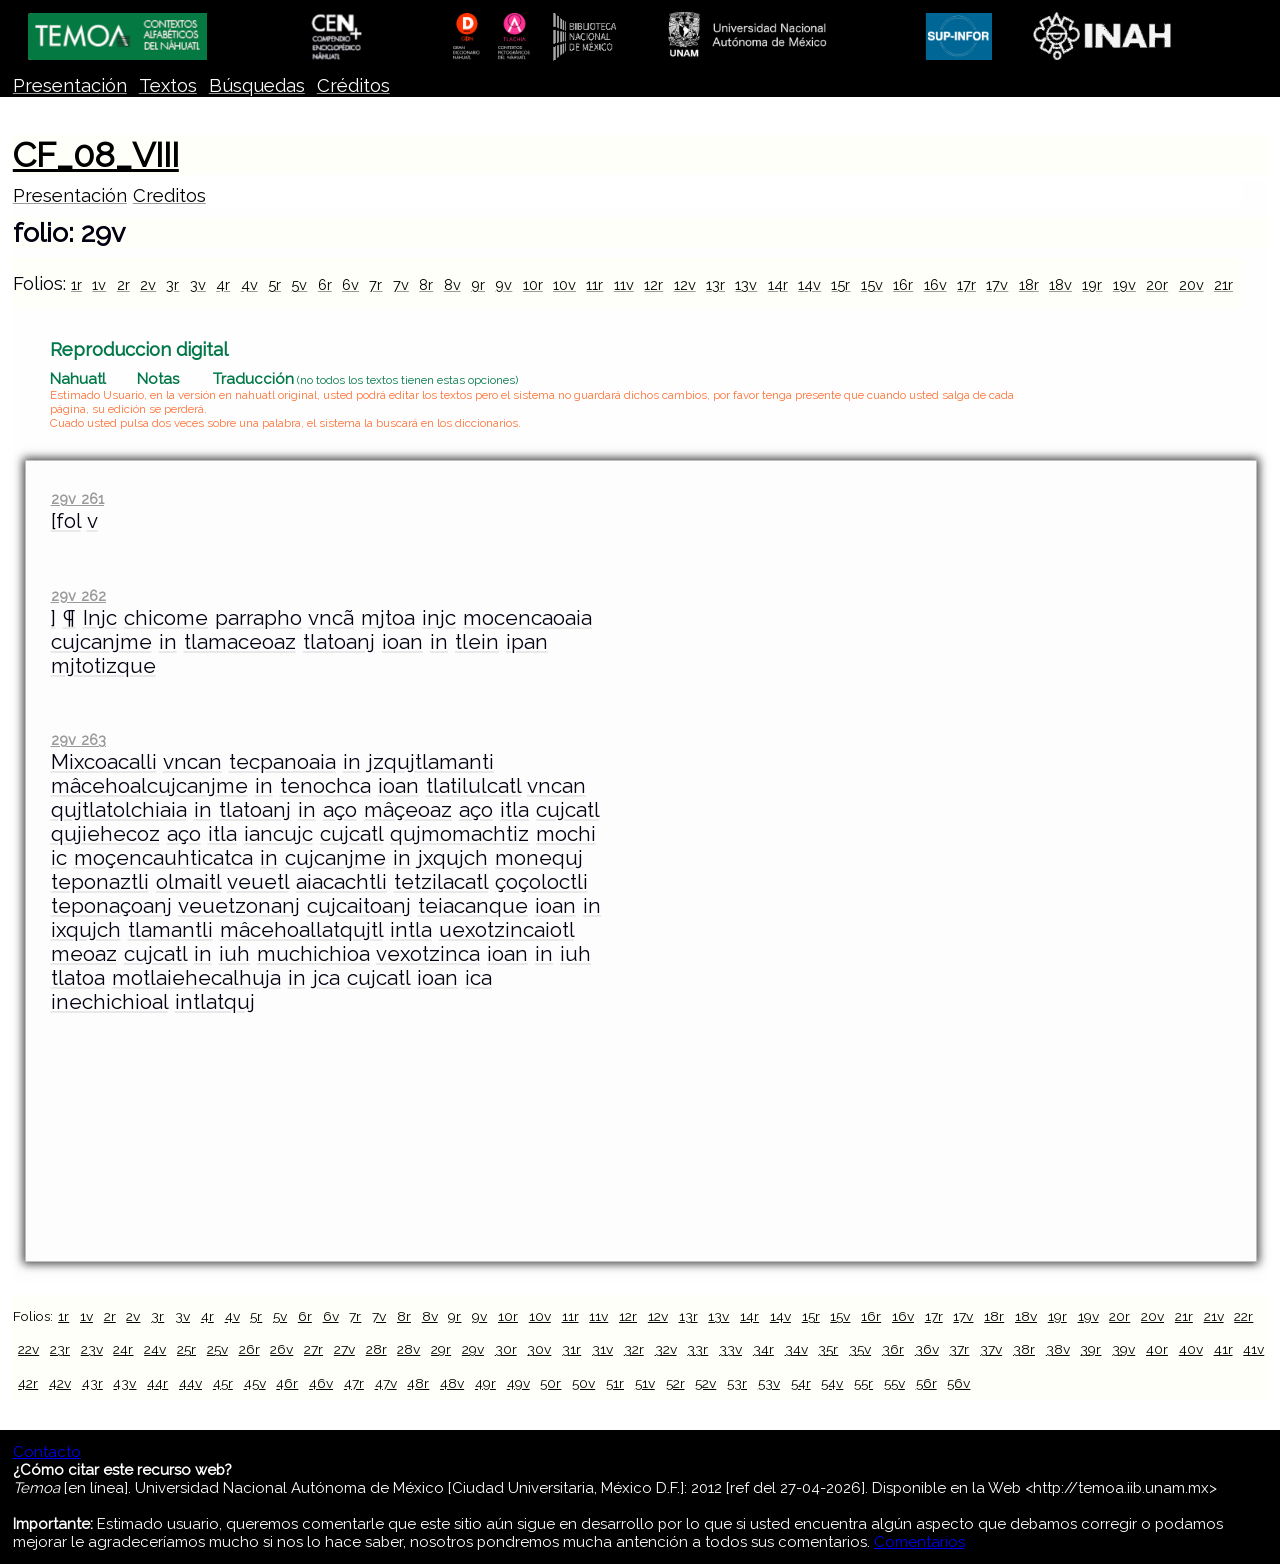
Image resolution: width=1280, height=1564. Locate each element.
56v (958, 1383)
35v (860, 1349)
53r (737, 1383)
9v (503, 284)
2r (123, 284)
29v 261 (77, 498)
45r (223, 1383)
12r (653, 284)
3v (198, 284)
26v (281, 1349)
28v (408, 1349)
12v (685, 284)
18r (1029, 284)
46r (287, 1383)
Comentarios (919, 1542)
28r (376, 1349)
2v (148, 284)
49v (518, 1383)
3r (172, 284)
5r (274, 284)
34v (796, 1349)
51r (615, 1383)
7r (375, 284)
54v (832, 1383)
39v (1123, 1349)
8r (426, 284)
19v (1124, 284)
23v (92, 1349)
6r (325, 284)
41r (1223, 1349)
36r (893, 1349)
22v (28, 1349)
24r (123, 1349)
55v (894, 1383)
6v (350, 284)
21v (1214, 1316)
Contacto (47, 1452)
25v (217, 1349)
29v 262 (78, 595)
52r (675, 1383)
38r (1024, 1349)
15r (840, 284)
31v (602, 1349)
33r (697, 1349)
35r (828, 1349)
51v (645, 1383)
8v (452, 284)
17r (966, 284)
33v (730, 1349)
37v (991, 1349)
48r (418, 1383)
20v (1191, 284)
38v (1058, 1349)
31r (571, 1349)
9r (478, 284)
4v (249, 284)
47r (354, 1383)
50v (583, 1383)
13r (715, 284)
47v (386, 1383)
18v (1060, 284)
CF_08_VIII (96, 155)
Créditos (353, 85)
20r (1157, 284)
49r (485, 1383)
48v (452, 1383)
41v (1253, 1349)
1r (76, 284)
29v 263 (78, 739)
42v (60, 1383)
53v (769, 1383)
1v (99, 284)
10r (533, 284)
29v (473, 1349)
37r (959, 1349)
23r (60, 1349)
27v (344, 1349)
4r (223, 284)
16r (903, 284)
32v (666, 1349)
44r (157, 1383)
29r (441, 1349)
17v (997, 284)
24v (155, 1349)
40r (1157, 1349)
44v (190, 1383)
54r (801, 1383)
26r (249, 1349)
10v (564, 284)
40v (1191, 1349)
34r (763, 1349)
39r (1090, 1349)
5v (299, 284)
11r (594, 284)
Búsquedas (257, 85)
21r (1223, 284)
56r (926, 1383)
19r (1092, 284)
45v (255, 1383)
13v (746, 284)
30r (506, 1349)
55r (863, 1383)
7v (401, 284)
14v (809, 284)
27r (313, 1349)
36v (927, 1349)
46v (321, 1383)
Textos (168, 85)
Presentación (70, 85)
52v (705, 1383)
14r (778, 284)
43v (124, 1383)
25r (186, 1349)
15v (872, 284)
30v (539, 1349)
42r (28, 1383)
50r (550, 1383)
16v (935, 284)
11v (624, 284)
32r (634, 1349)
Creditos (169, 195)
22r (1243, 1316)
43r (92, 1383)
